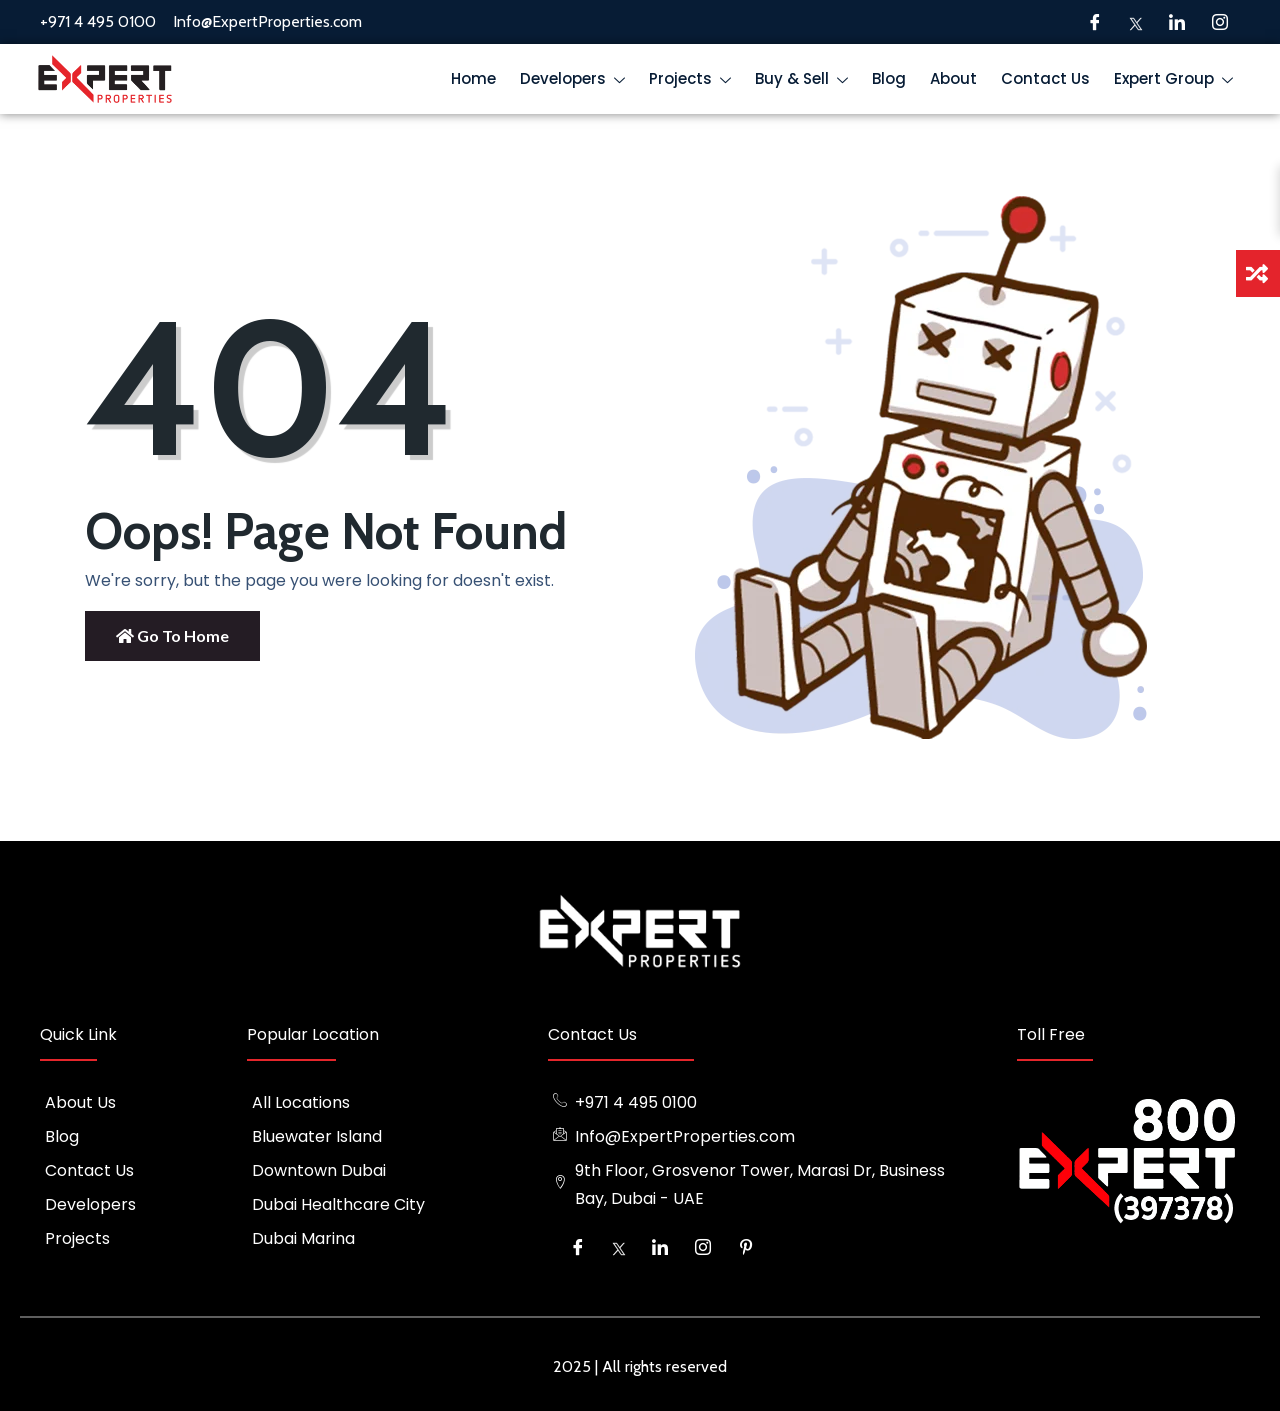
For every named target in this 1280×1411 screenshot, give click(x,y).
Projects (694, 81)
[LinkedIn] (1177, 22)
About (953, 78)
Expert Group (1178, 81)
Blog (889, 78)
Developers (577, 81)
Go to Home (172, 635)
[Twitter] (1136, 22)
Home (473, 78)
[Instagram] (1220, 22)
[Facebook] (1095, 22)
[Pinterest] (746, 1247)
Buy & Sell (806, 81)
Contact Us (1045, 78)
